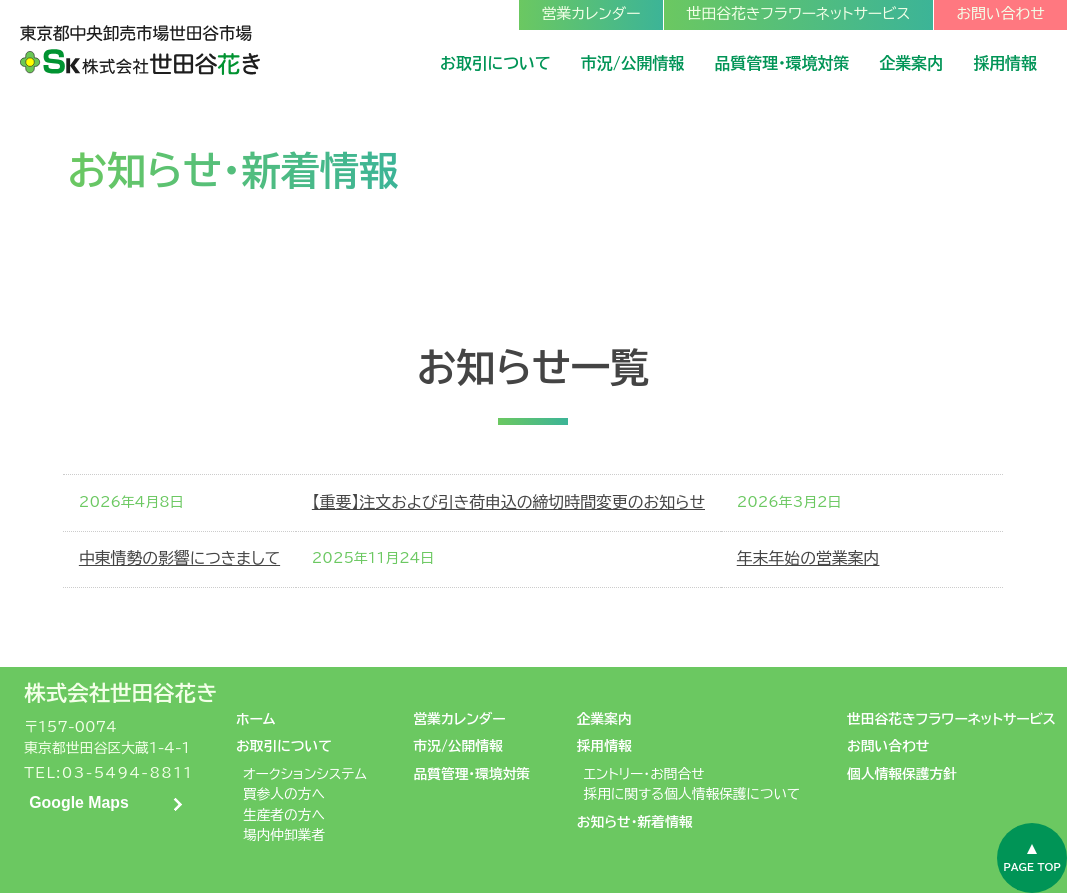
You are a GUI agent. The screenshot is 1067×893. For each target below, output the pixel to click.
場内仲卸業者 (284, 835)
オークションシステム (305, 774)
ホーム (255, 719)
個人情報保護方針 (902, 774)
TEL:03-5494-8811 (108, 773)
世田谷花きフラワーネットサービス (951, 719)
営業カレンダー (459, 719)
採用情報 (604, 746)
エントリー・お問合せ (644, 774)
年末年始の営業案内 (808, 558)
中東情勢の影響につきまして (179, 558)
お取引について (284, 746)
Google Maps (79, 802)
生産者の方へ (284, 815)
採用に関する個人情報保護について (692, 794)
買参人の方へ (284, 794)
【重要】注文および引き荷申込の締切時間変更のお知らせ (508, 502)
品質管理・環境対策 (471, 774)
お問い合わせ (888, 746)
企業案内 (604, 719)
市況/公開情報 (457, 746)
